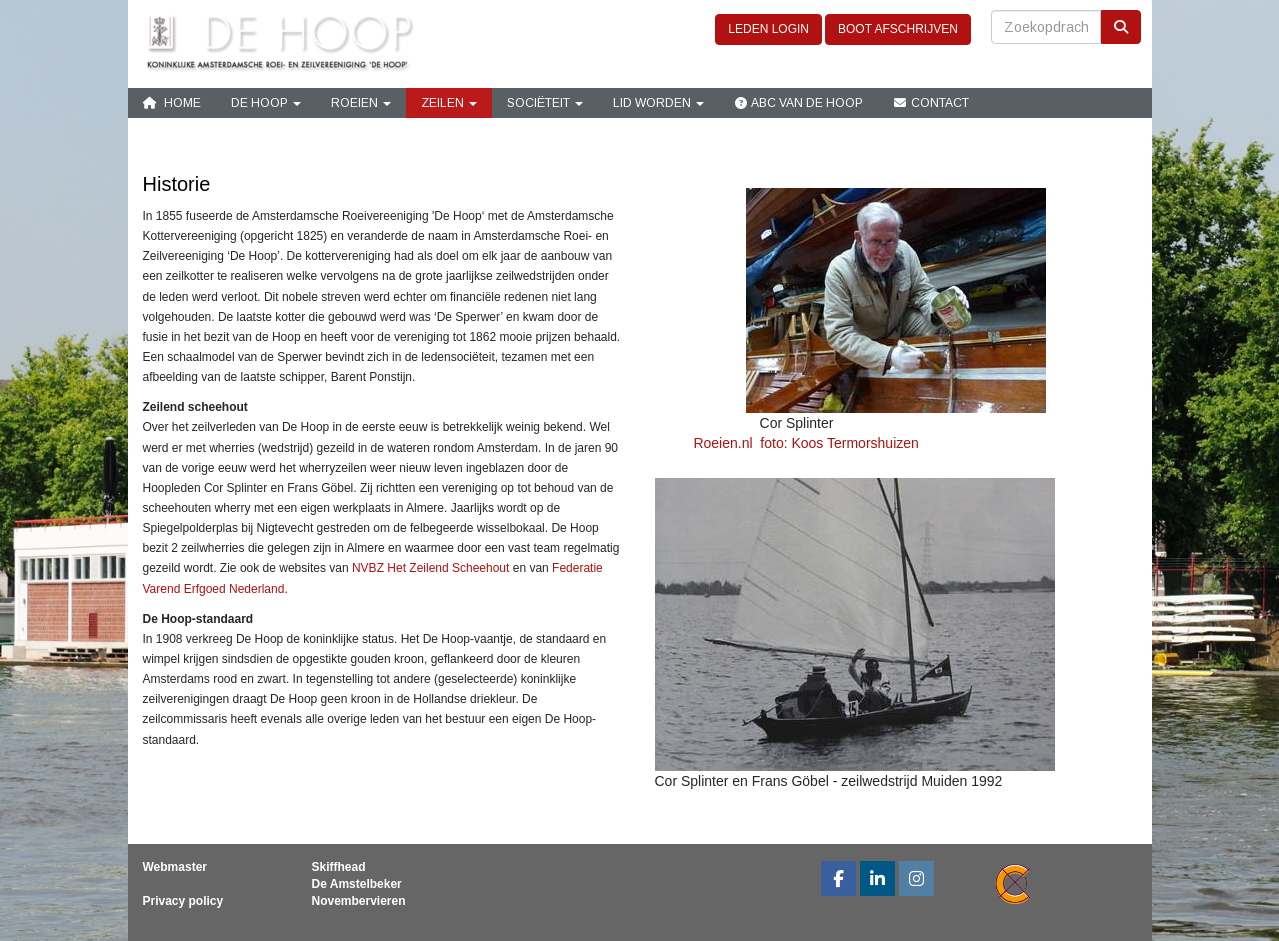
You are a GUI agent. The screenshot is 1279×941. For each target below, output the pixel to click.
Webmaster (175, 867)
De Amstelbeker (357, 884)
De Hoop (266, 103)
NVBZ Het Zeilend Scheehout (430, 568)
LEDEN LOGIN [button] (768, 29)
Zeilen (449, 103)
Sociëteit (545, 103)
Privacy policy (183, 901)
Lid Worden (658, 103)
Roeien (361, 103)
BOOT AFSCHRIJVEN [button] (898, 29)
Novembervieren (359, 901)
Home (172, 103)
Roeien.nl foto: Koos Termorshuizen (787, 443)
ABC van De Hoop (798, 103)
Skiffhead (339, 867)
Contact (931, 103)
